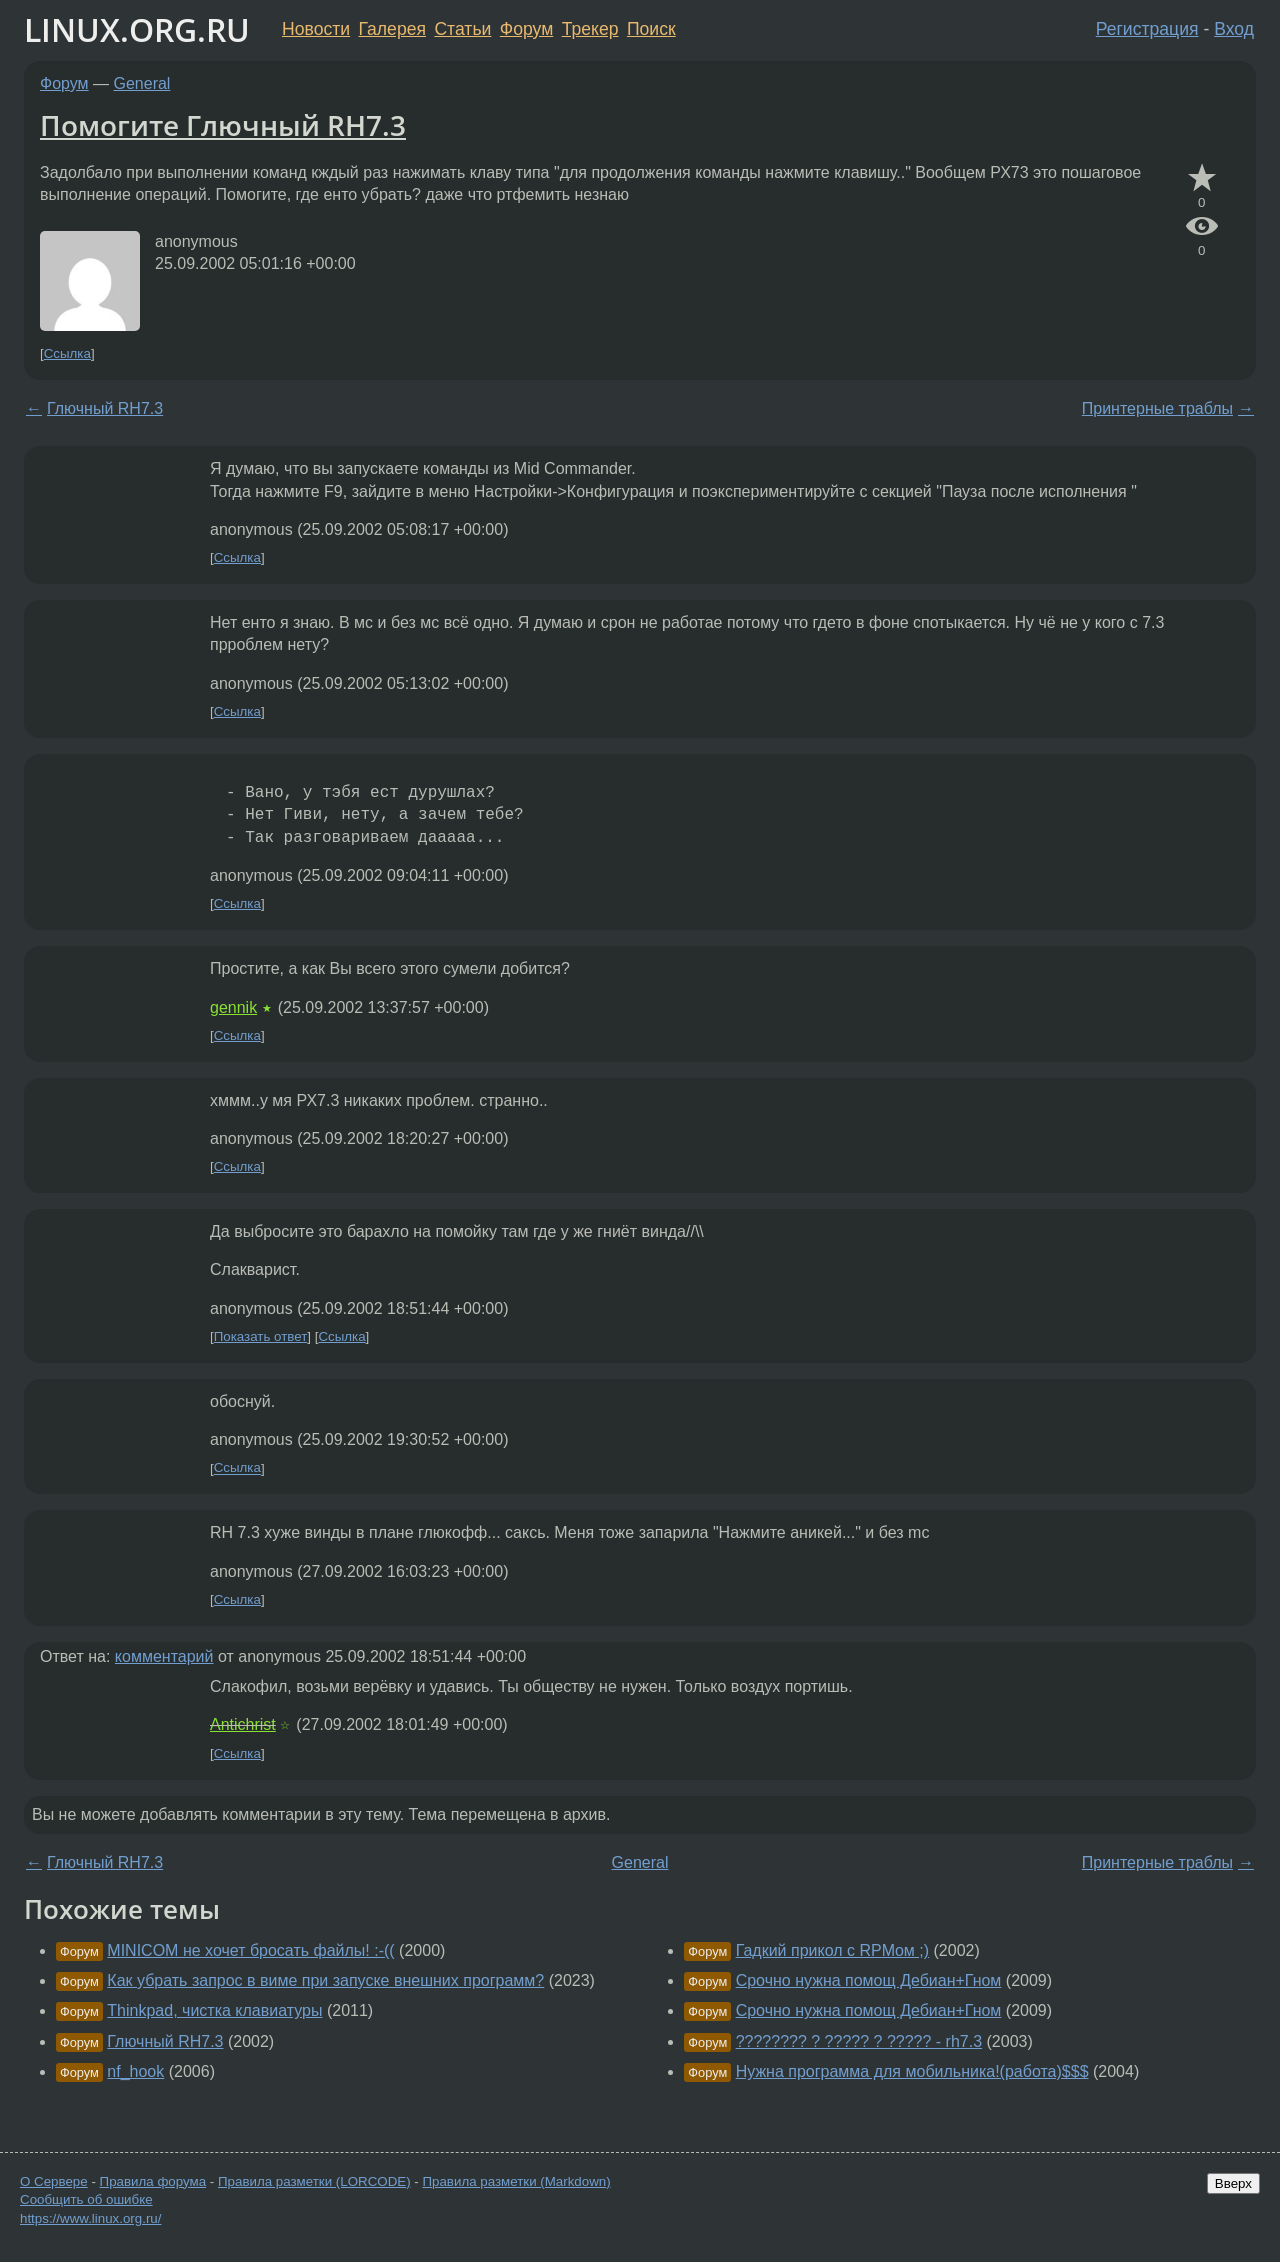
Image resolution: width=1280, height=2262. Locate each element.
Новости (316, 29)
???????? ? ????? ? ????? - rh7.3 (859, 2041)
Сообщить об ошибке (86, 2199)
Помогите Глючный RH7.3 (223, 125)
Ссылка (67, 353)
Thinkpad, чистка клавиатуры (214, 2010)
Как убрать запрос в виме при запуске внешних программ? (325, 1980)
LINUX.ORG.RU (137, 29)
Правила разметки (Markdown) (516, 2181)
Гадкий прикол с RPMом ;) (832, 1950)
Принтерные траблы (1157, 408)
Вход (1234, 29)
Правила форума (153, 2181)
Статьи (462, 29)
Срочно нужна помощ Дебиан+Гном (869, 1980)
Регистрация (1147, 29)
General (142, 83)
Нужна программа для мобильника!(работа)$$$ (912, 2071)
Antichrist (243, 1724)
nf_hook (135, 2071)
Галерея (392, 29)
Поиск (651, 29)
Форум (526, 29)
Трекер (590, 29)
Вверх (1233, 2183)
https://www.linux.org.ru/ (90, 2218)
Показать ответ (261, 1336)
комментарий (164, 1656)
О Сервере (54, 2181)
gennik (233, 1007)
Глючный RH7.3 (105, 408)
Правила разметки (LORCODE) (314, 2181)
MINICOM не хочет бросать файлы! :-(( (250, 1950)
